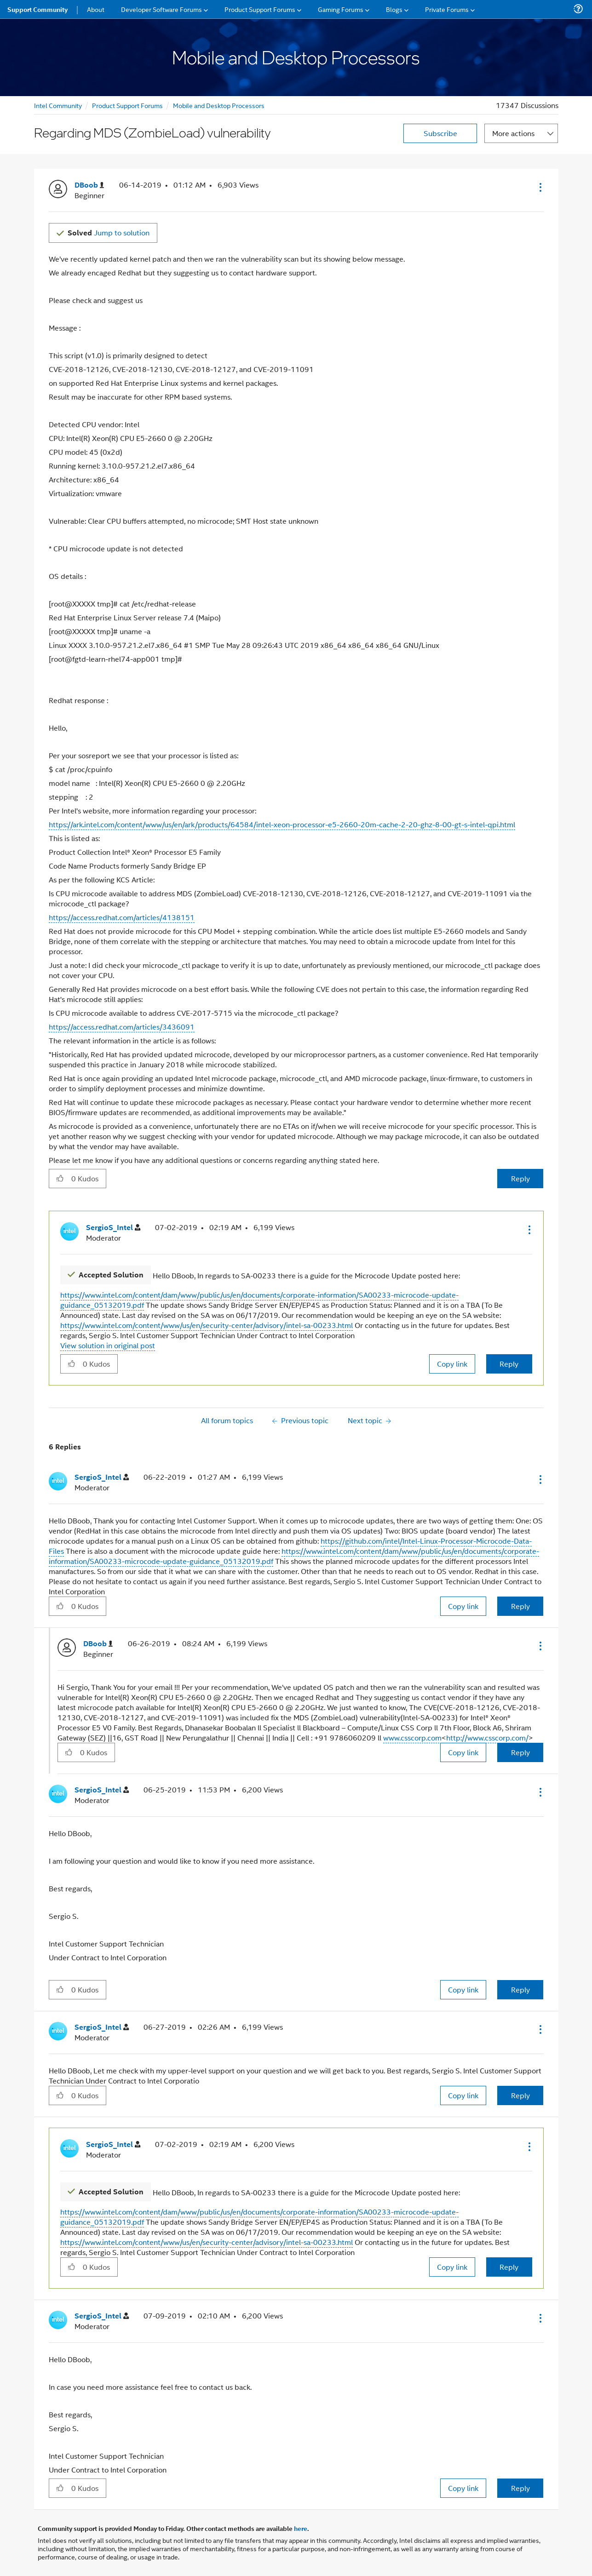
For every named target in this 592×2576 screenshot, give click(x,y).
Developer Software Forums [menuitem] (161, 9)
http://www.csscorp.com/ (487, 1737)
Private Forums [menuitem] (447, 9)
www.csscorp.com (412, 1737)
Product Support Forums (127, 105)
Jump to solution (108, 232)
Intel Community (58, 105)
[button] (540, 187)
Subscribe (440, 133)
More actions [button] (513, 133)
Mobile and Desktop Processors (218, 105)
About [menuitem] (95, 9)
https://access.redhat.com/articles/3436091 (122, 1026)
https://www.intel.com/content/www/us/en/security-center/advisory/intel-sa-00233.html (206, 1325)
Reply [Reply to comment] (509, 1363)
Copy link (452, 1363)
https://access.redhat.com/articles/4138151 (122, 917)
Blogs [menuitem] (394, 9)
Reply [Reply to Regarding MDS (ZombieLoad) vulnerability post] (520, 1178)
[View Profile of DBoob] (89, 185)
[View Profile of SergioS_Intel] (113, 1227)
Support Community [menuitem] (37, 9)
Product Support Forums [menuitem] (259, 9)
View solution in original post (107, 1345)
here (300, 2528)
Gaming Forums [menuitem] (340, 9)
